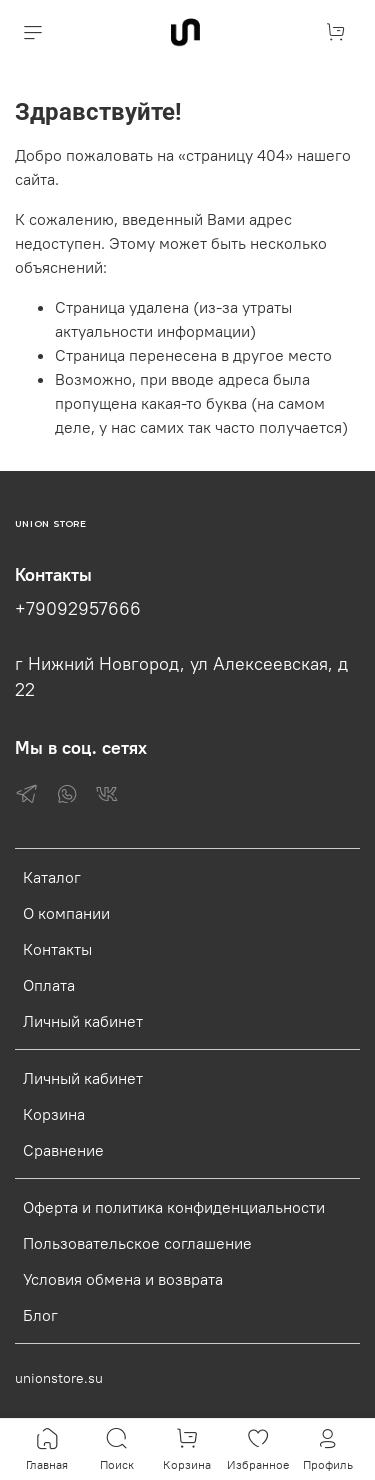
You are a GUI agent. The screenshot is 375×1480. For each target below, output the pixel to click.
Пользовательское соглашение (137, 1243)
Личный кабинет (83, 1021)
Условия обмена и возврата (123, 1279)
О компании (66, 913)
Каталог (52, 877)
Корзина (54, 1114)
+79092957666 (78, 609)
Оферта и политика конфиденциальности (174, 1207)
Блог (40, 1315)
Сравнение (63, 1150)
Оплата (49, 985)
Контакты (57, 949)
